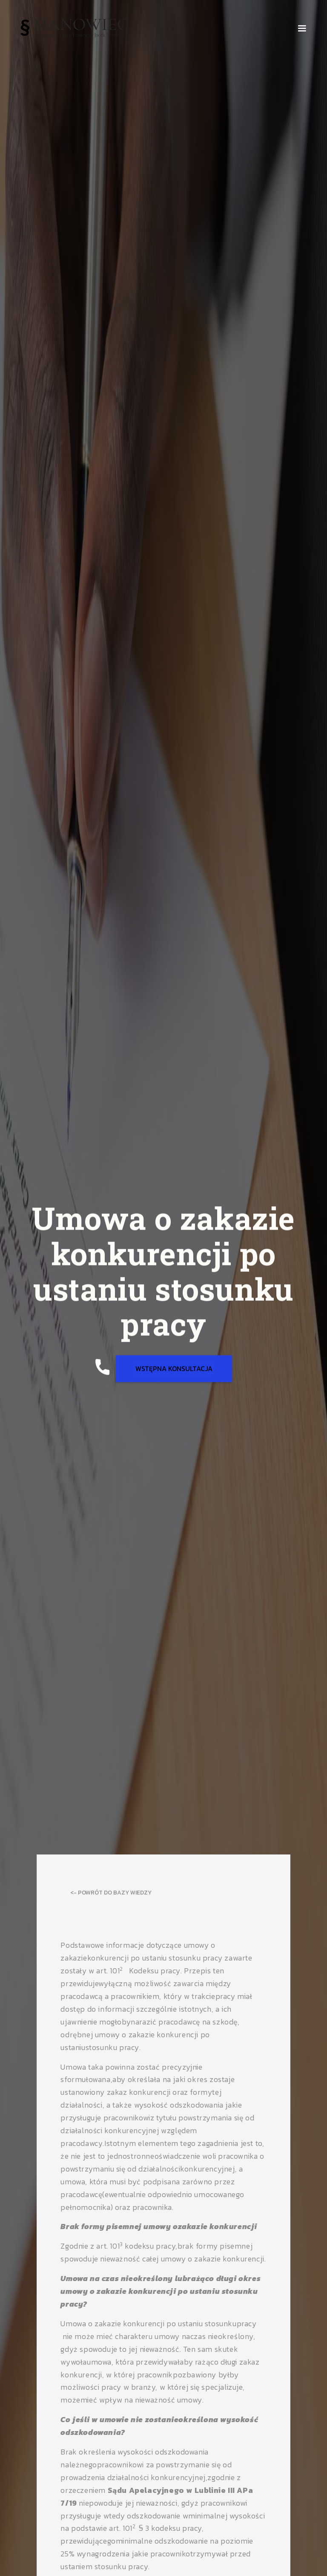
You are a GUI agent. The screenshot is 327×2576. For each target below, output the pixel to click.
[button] (302, 28)
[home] (74, 28)
